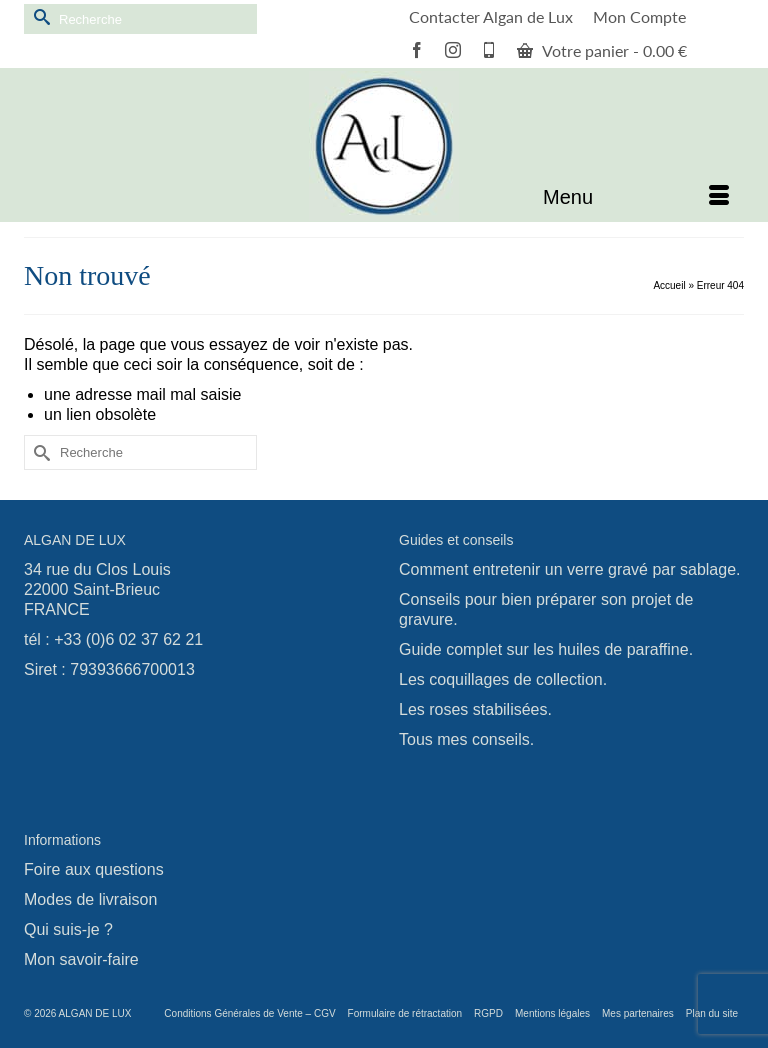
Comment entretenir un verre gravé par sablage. (570, 569)
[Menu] (636, 197)
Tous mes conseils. (466, 739)
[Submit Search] (39, 16)
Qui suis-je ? (68, 929)
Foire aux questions (94, 869)
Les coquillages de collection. (503, 679)
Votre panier (602, 50)
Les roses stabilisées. (475, 709)
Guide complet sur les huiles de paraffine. (546, 649)
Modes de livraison (90, 899)
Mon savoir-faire (81, 959)
